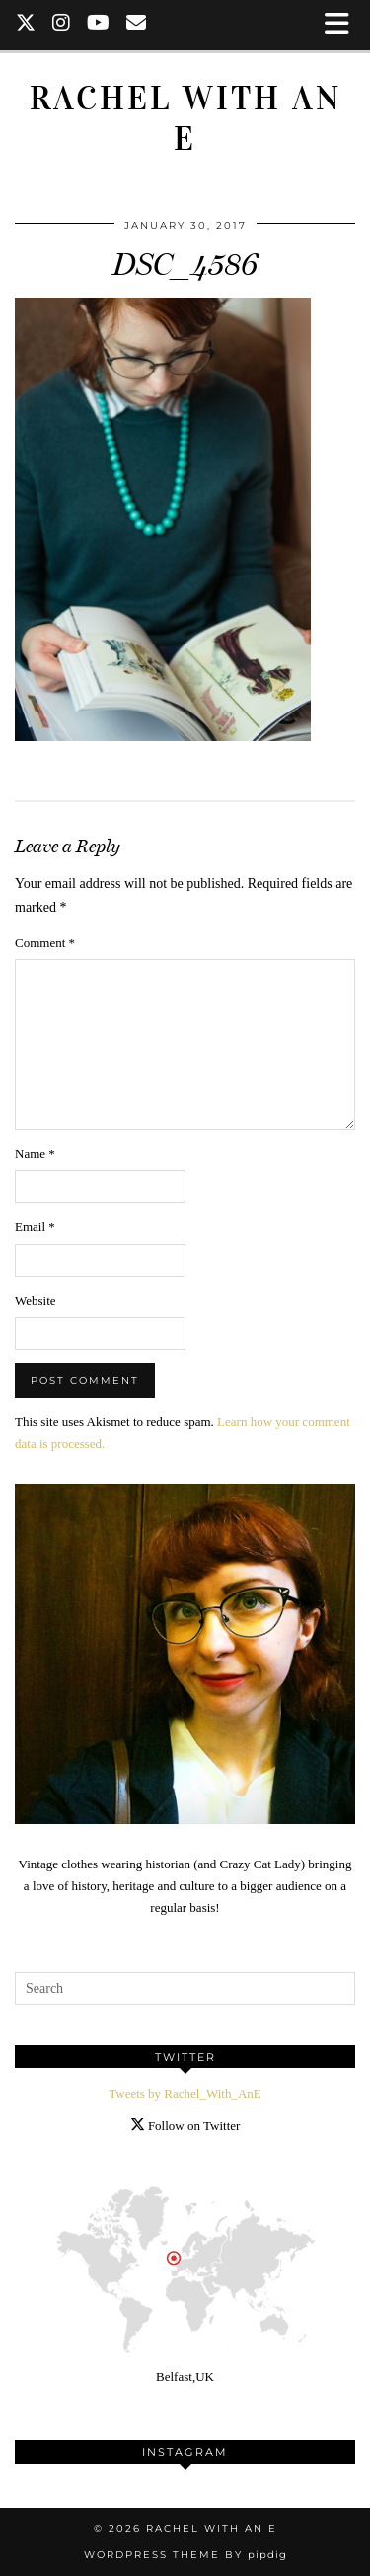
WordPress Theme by (185, 2554)
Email (35, 1226)
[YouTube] (99, 25)
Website (35, 1300)
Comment (45, 942)
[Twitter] (26, 25)
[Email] (136, 25)
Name (35, 1153)
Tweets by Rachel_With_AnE (185, 2093)
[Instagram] (61, 25)
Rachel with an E (185, 118)
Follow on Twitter (185, 2125)
